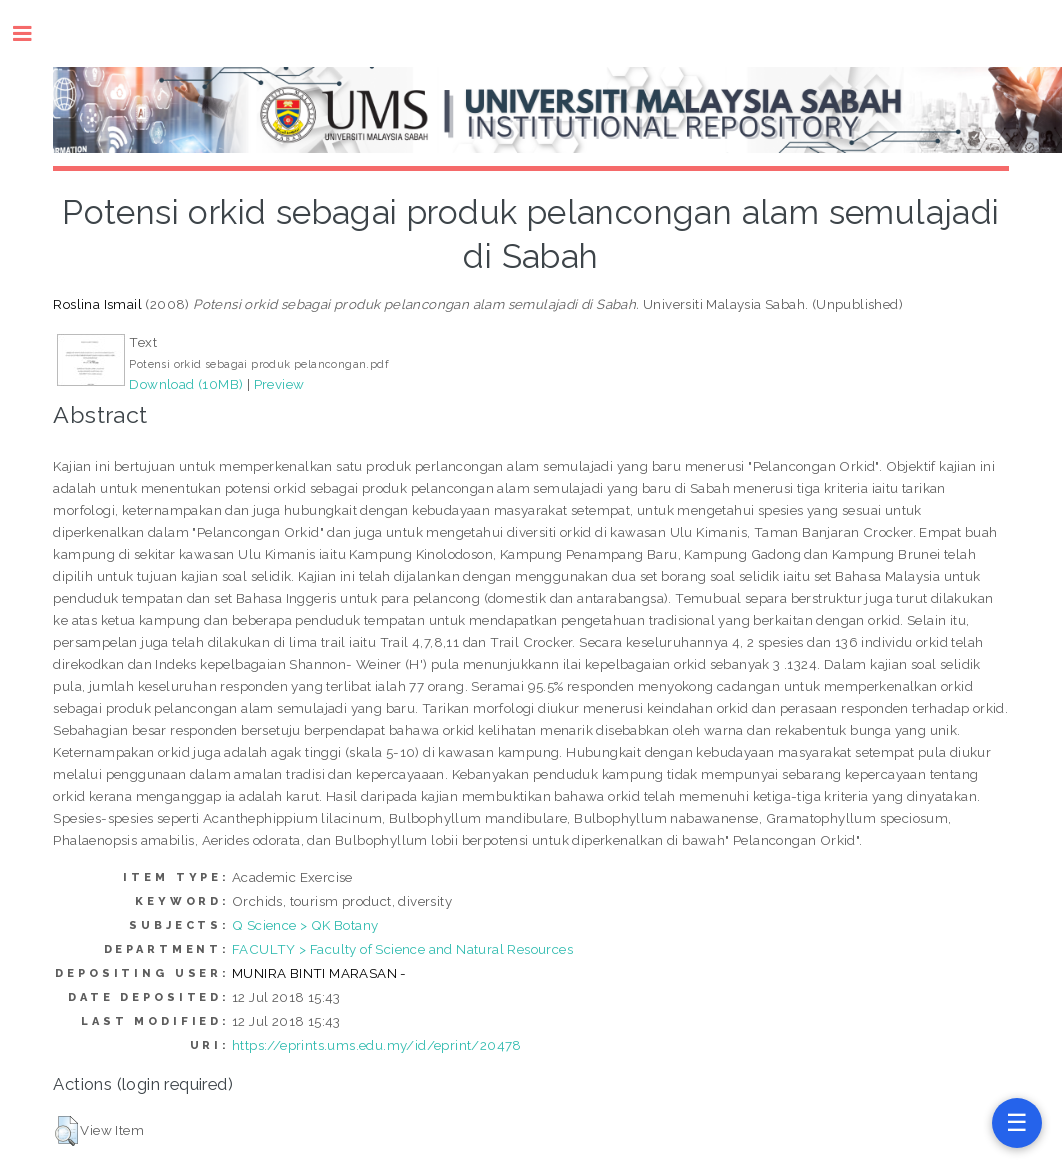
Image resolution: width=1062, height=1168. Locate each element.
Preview (279, 384)
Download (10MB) (186, 384)
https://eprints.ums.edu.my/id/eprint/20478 (377, 1045)
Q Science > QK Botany (305, 925)
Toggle (32, 33)
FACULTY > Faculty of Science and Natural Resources (402, 949)
